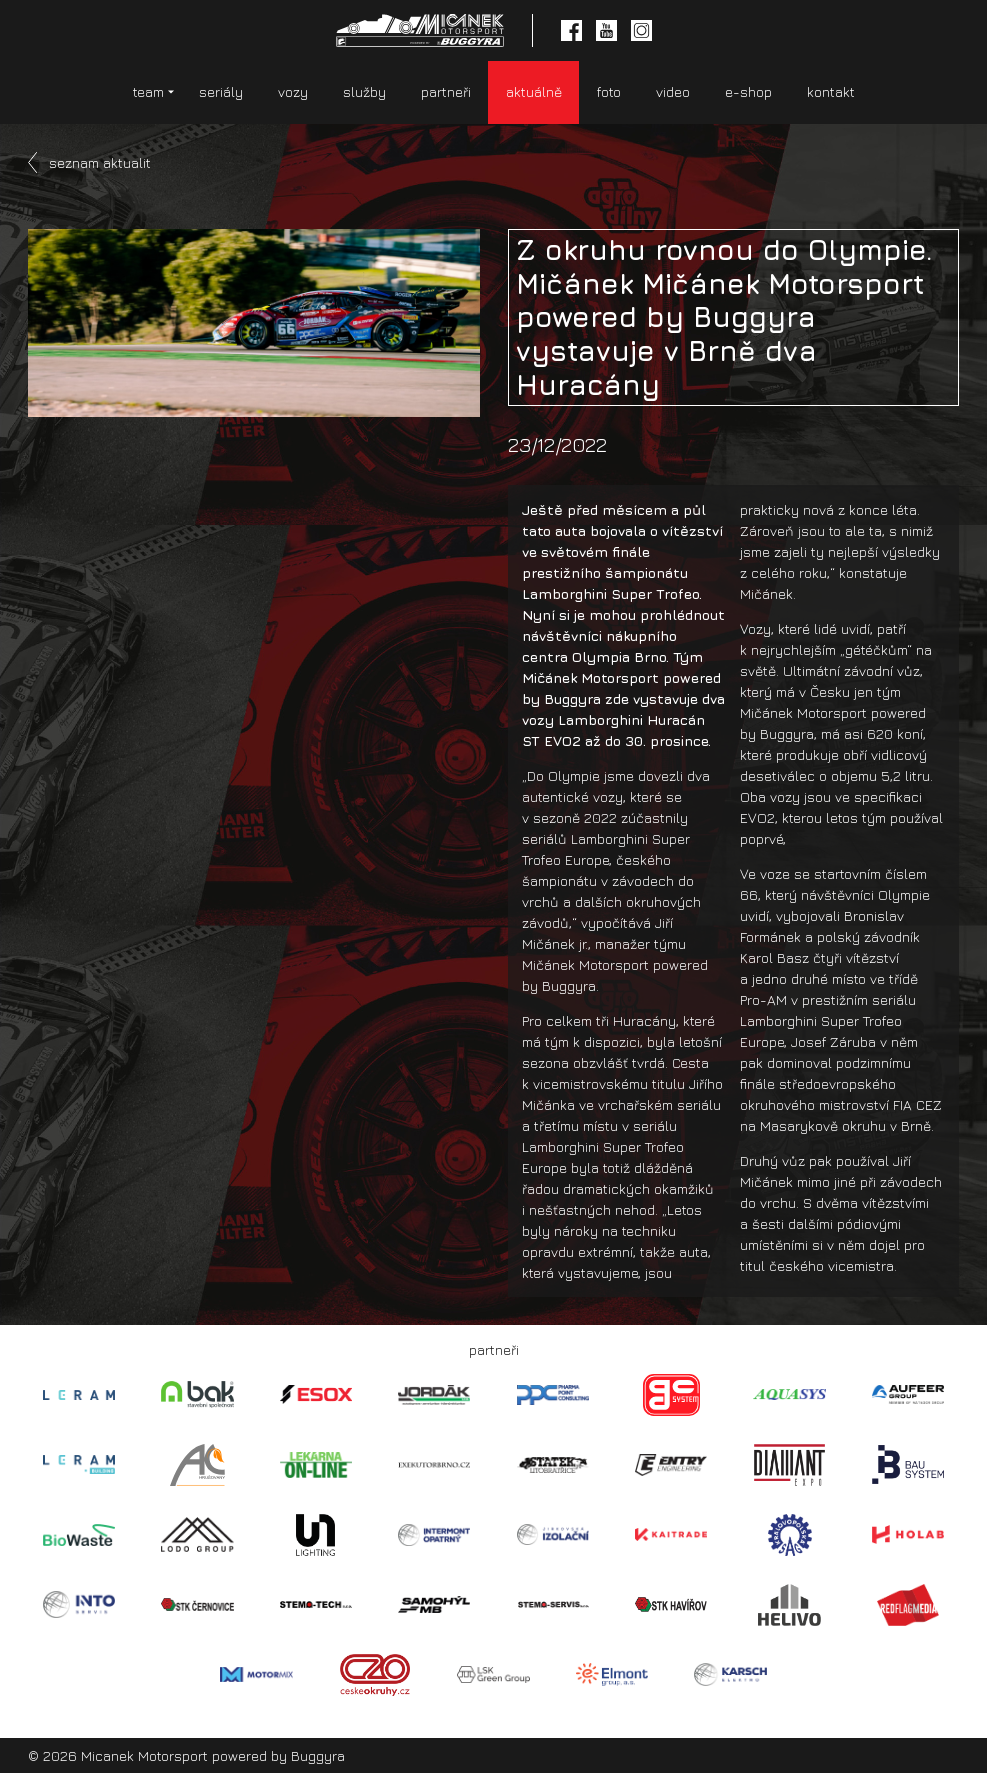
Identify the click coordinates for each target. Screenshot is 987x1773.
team (148, 91)
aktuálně (534, 91)
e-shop (748, 91)
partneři (446, 91)
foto (609, 91)
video (673, 91)
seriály (221, 91)
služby (364, 91)
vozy (293, 91)
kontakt (831, 91)
